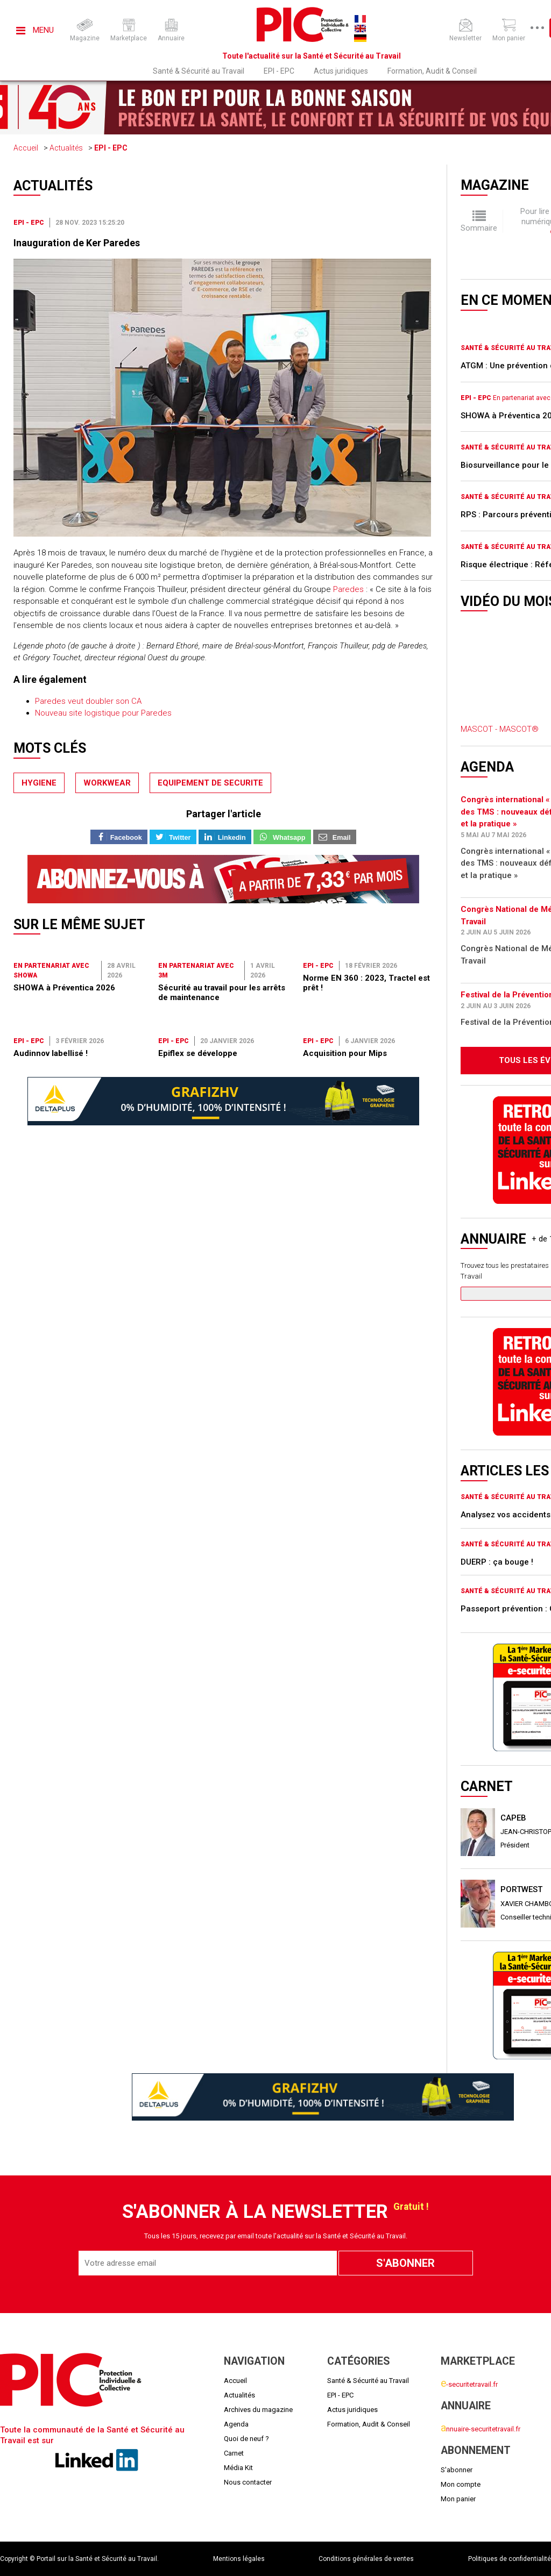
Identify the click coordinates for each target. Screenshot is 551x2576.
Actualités (66, 148)
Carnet (234, 2453)
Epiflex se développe (197, 1053)
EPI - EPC (279, 71)
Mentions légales (239, 2559)
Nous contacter (248, 2482)
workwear (107, 783)
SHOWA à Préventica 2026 (64, 988)
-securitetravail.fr (469, 2384)
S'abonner (456, 2470)
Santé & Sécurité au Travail (198, 71)
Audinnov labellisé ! (50, 1053)
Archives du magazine (258, 2410)
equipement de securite (210, 783)
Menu (35, 30)
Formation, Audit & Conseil (432, 71)
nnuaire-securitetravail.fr (480, 2429)
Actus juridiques (341, 71)
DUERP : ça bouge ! (497, 1562)
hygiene (39, 783)
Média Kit (238, 2468)
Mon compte (461, 2484)
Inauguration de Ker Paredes (76, 242)
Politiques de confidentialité (509, 2559)
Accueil (25, 148)
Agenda (236, 2424)
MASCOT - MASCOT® (500, 729)
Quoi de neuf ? (246, 2439)
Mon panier (458, 2499)
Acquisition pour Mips (345, 1053)
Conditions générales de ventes (366, 2559)
